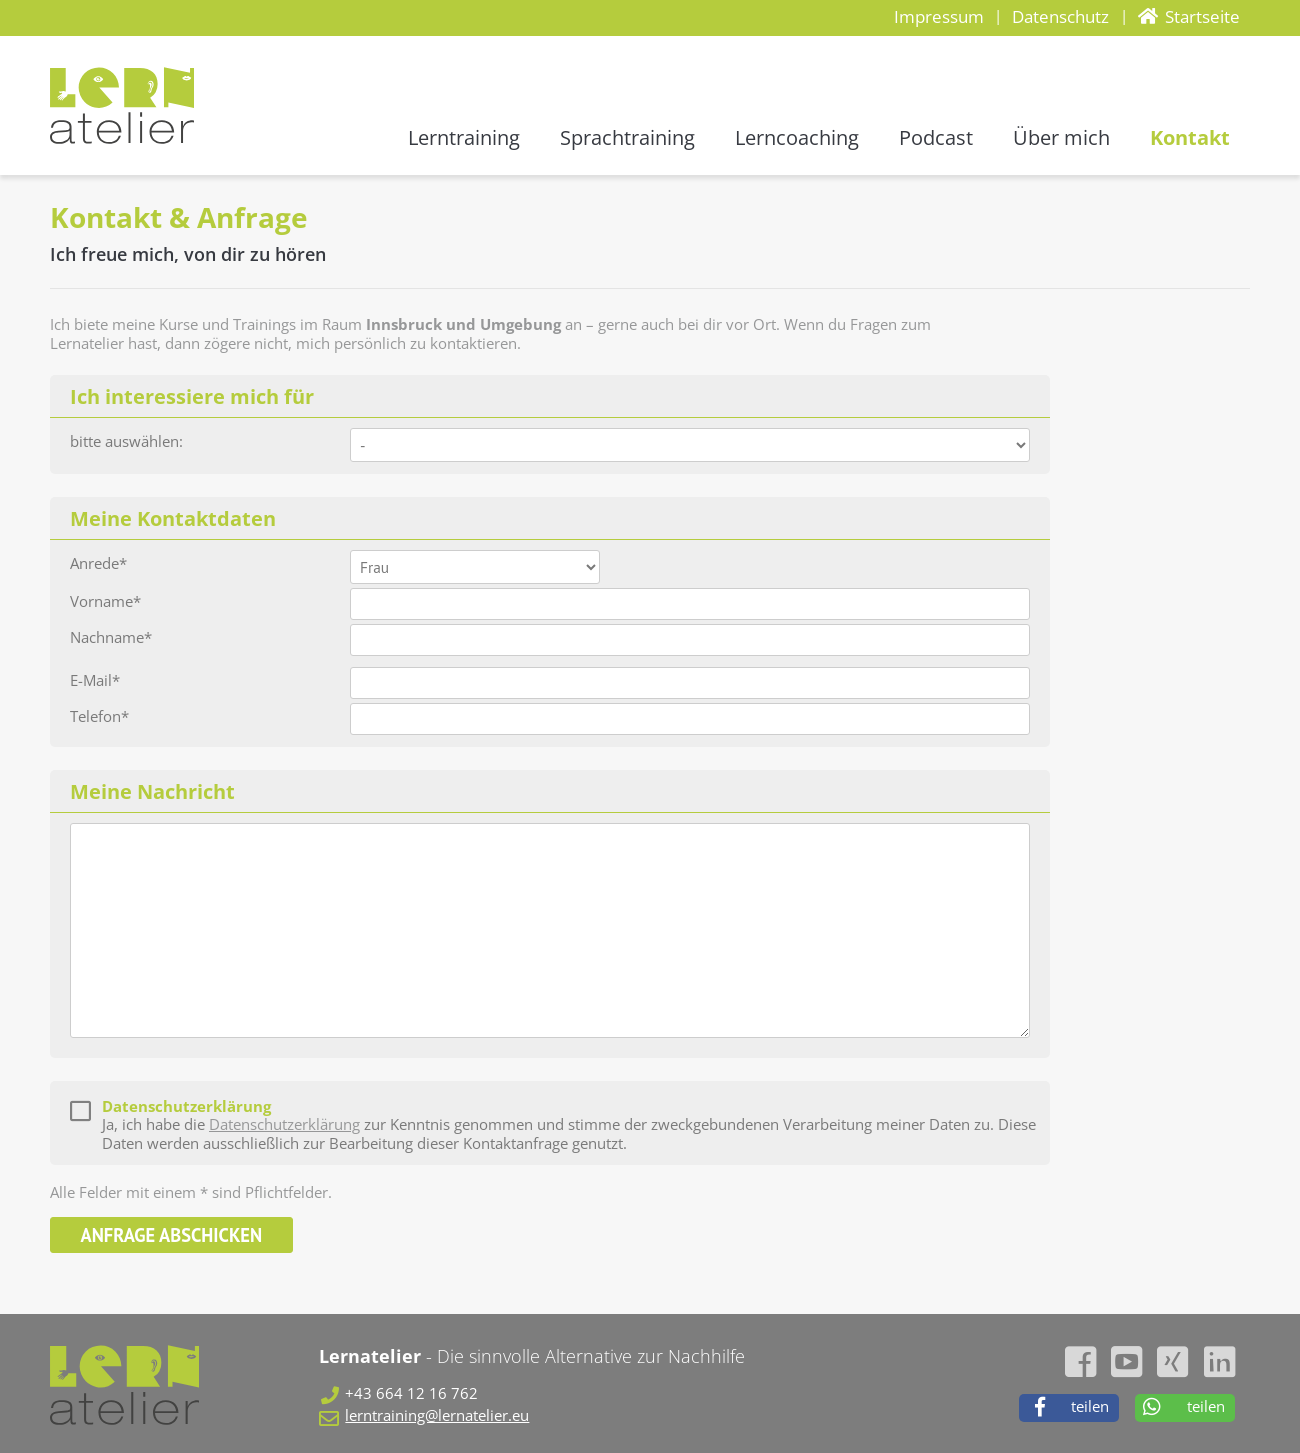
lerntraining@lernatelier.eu (437, 1416)
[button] (1069, 1408)
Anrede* (98, 564)
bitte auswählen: (126, 442)
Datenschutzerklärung (284, 1124)
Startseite (1202, 16)
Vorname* (105, 602)
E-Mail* (95, 681)
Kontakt (1190, 137)
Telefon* (99, 717)
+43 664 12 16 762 (411, 1394)
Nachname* (111, 638)
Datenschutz (1060, 16)
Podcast (936, 137)
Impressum (939, 16)
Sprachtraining (627, 137)
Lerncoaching (797, 137)
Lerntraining (464, 137)
